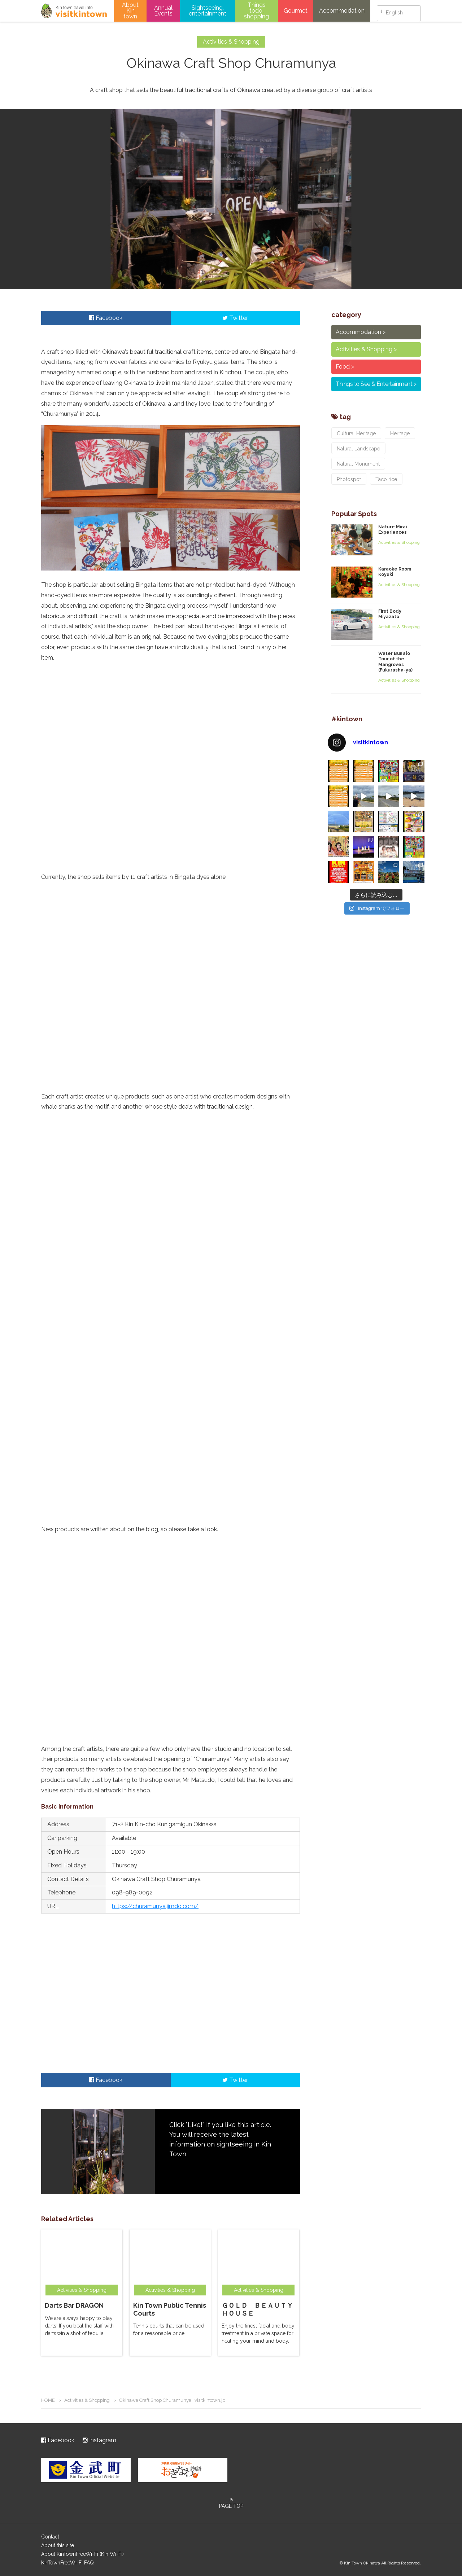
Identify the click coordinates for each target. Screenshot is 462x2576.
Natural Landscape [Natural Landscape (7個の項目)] (358, 449)
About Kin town (130, 10)
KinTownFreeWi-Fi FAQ (67, 2563)
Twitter (235, 317)
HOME (48, 2400)
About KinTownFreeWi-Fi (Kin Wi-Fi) (82, 2554)
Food (343, 366)
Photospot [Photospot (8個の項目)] (349, 479)
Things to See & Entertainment (374, 383)
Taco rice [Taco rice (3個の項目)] (386, 479)
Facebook (105, 317)
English (394, 11)
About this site (57, 2545)
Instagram (99, 2440)
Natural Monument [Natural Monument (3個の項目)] (358, 464)
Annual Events (163, 10)
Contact (50, 2537)
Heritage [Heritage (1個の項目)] (400, 433)
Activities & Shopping (364, 349)
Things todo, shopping (256, 10)
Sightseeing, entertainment (207, 10)
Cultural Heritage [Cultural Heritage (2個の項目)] (356, 433)
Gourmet (296, 10)
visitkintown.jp (74, 11)
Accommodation (342, 10)
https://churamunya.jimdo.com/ (155, 1906)
